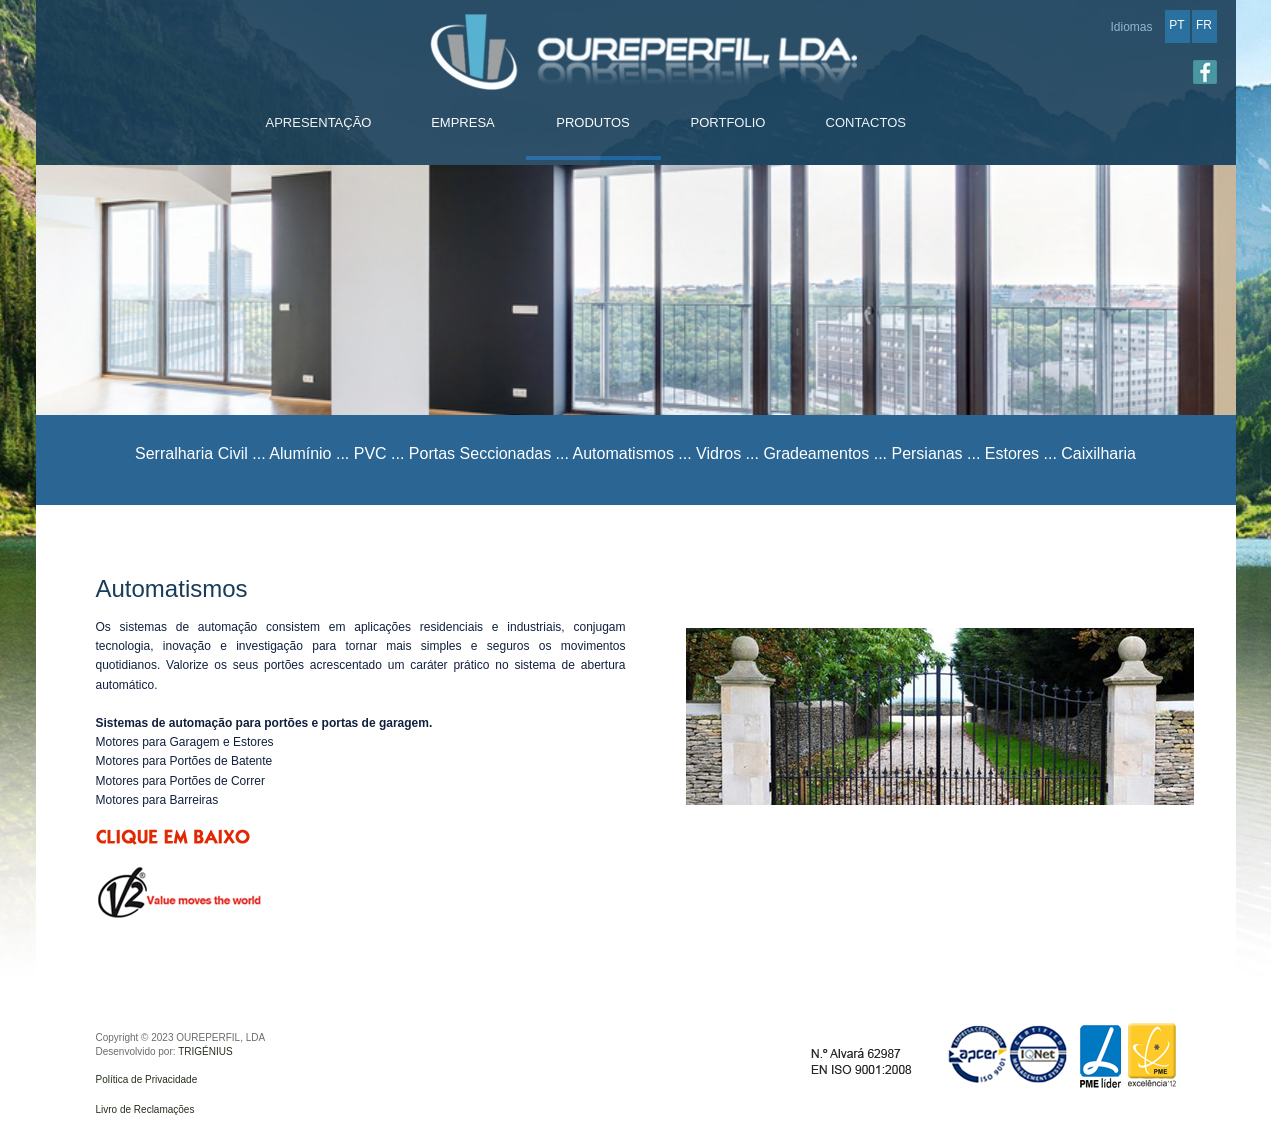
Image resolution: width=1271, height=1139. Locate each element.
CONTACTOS (866, 122)
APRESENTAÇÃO (319, 122)
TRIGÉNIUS (204, 1051)
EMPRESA (463, 122)
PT (1176, 25)
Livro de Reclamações (145, 1109)
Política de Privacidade (147, 1079)
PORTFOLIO (728, 122)
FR (1204, 25)
